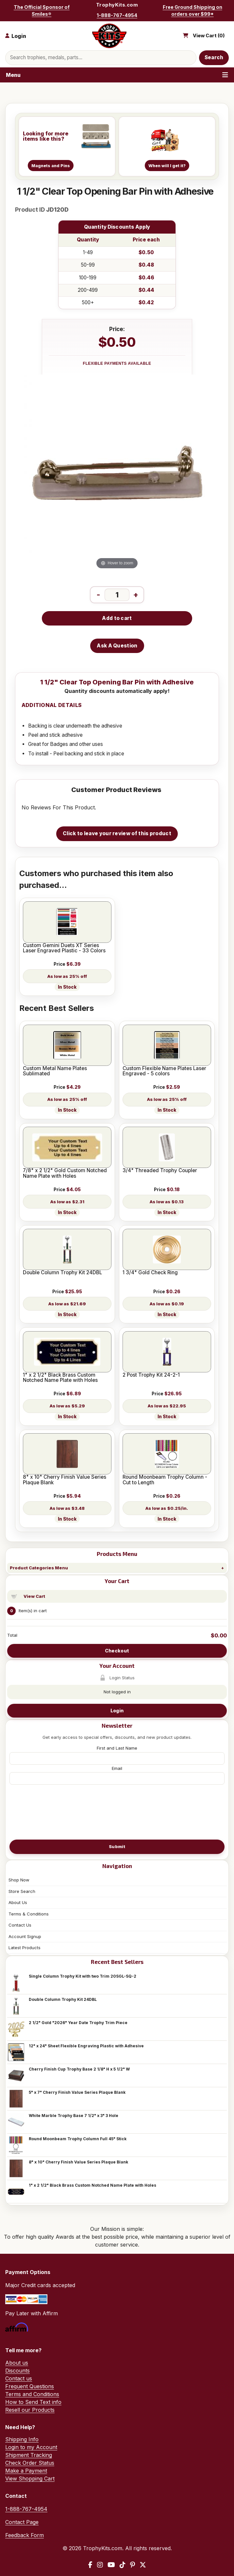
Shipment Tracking (28, 2455)
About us (16, 2362)
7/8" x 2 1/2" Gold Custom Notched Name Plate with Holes (65, 1173)
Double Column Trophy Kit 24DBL (63, 1999)
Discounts (17, 2370)
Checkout (117, 1650)
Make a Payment (26, 2470)
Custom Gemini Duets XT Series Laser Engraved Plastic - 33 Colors (64, 948)
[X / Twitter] (143, 2565)
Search (214, 57)
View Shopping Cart (30, 2478)
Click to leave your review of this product (117, 833)
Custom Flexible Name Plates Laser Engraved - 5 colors (164, 1071)
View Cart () (209, 35)
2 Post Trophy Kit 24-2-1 (151, 1375)
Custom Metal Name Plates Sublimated (55, 1071)
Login (117, 1710)
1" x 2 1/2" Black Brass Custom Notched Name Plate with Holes (92, 2185)
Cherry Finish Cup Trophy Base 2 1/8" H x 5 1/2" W (79, 2069)
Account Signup (24, 1936)
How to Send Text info (33, 2402)
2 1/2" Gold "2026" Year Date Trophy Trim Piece (78, 2022)
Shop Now (18, 1879)
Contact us (18, 2378)
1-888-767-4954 (117, 15)
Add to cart (117, 618)
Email (117, 1768)
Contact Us (19, 1925)
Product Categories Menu (39, 1567)
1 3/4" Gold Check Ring (150, 1272)
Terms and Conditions (32, 2394)
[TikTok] (122, 2565)
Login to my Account (31, 2447)
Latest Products (24, 1947)
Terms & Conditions (28, 1913)
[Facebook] (90, 2565)
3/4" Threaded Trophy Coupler (160, 1170)
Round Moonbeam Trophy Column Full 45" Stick (77, 2138)
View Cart (34, 1596)
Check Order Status (29, 2463)
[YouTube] (111, 2565)
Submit (117, 1846)
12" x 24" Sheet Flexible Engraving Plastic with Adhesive (86, 2045)
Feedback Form (24, 2535)
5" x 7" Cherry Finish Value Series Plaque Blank (77, 2092)
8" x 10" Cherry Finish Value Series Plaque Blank (78, 2162)
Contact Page (22, 2522)
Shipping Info (22, 2439)
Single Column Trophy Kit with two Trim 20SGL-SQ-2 (82, 1976)
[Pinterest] (132, 2565)
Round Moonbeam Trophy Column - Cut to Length (165, 1479)
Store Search (21, 1891)
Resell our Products (30, 2410)
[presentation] (117, 1811)
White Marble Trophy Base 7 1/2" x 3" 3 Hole (73, 2115)
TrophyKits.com (117, 5)
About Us (17, 1902)
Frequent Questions (29, 2386)
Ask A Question (117, 646)
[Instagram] (100, 2565)
